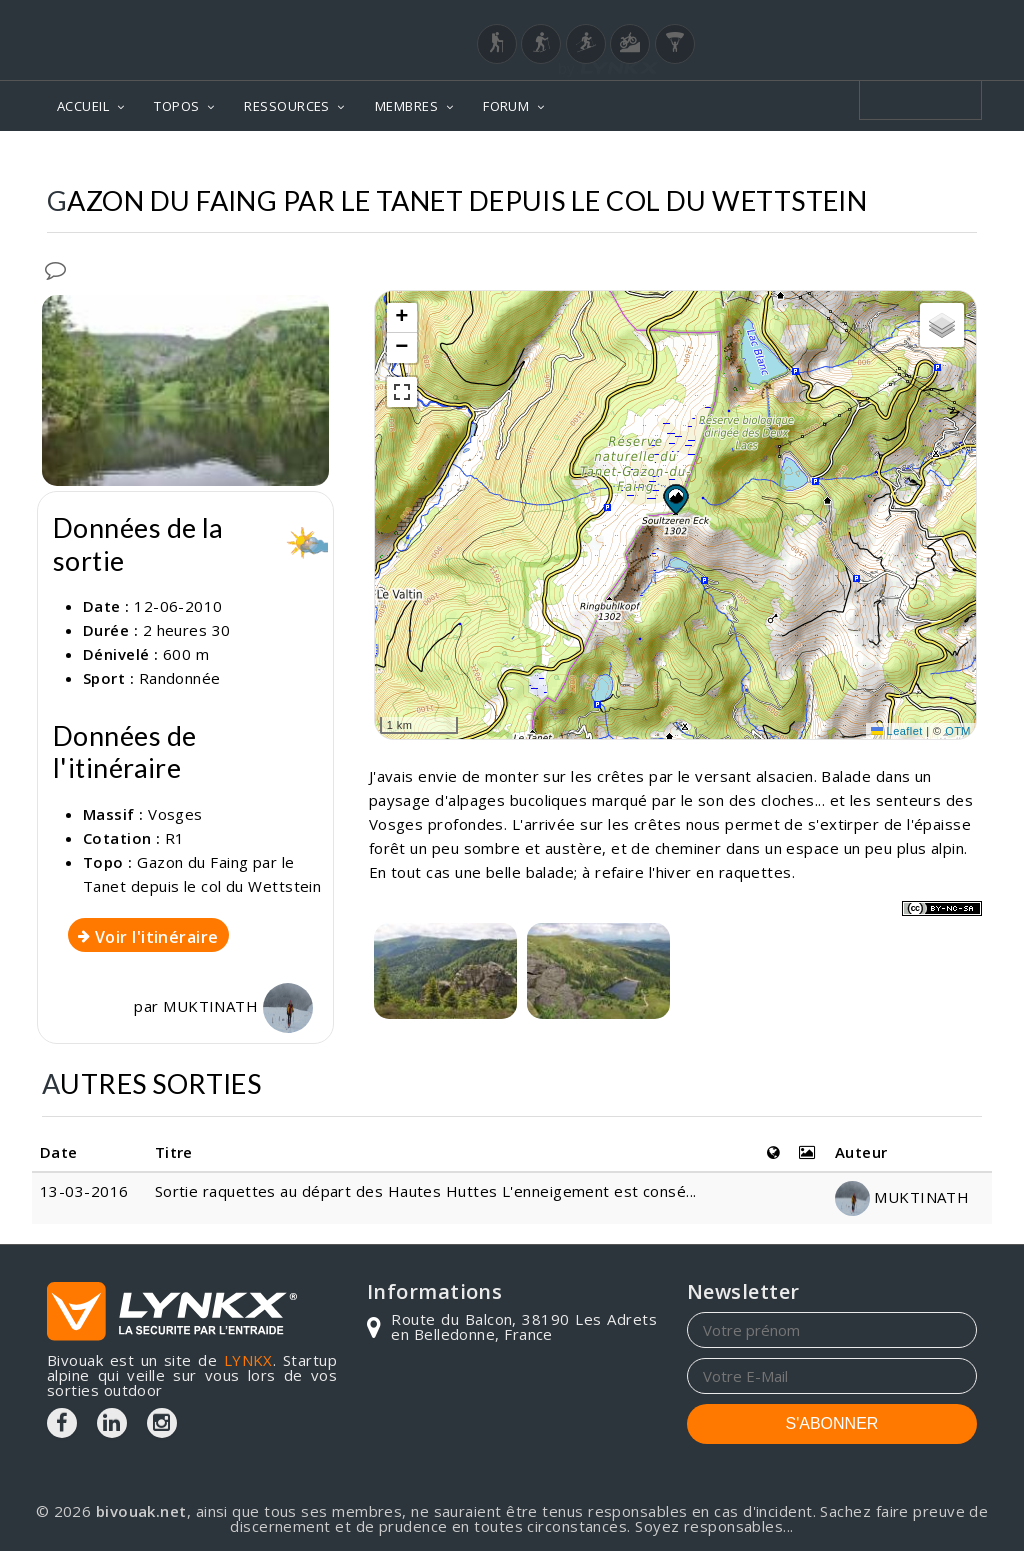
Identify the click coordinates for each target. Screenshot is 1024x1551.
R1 (175, 838)
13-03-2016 (84, 1191)
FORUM (506, 106)
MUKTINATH (238, 1006)
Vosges (175, 814)
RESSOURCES (287, 106)
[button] (675, 499)
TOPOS (176, 106)
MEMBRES (406, 106)
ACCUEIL (83, 106)
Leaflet (897, 731)
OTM (958, 731)
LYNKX (248, 1360)
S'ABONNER (832, 1423)
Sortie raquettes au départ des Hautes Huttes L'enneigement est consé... (426, 1191)
